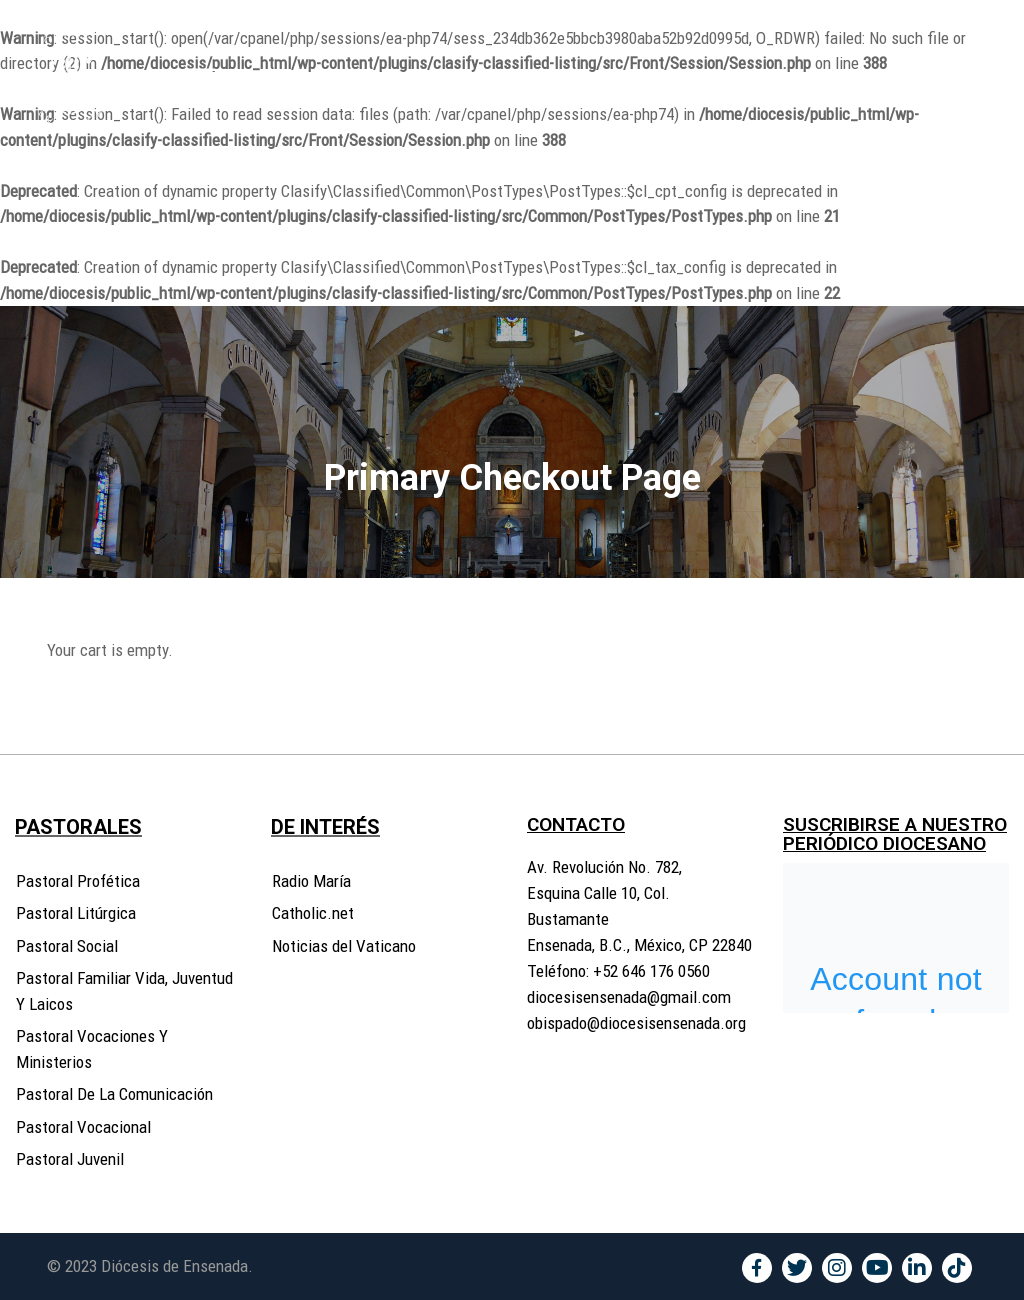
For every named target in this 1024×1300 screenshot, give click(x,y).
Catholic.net (313, 913)
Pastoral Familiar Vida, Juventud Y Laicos (124, 991)
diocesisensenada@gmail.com (629, 997)
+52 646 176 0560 (651, 971)
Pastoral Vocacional (83, 1127)
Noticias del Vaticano (344, 946)
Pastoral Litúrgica (76, 913)
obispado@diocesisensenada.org (636, 1023)
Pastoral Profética (78, 881)
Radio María (311, 881)
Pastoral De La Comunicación (114, 1094)
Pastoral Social (67, 946)
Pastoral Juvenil (70, 1159)
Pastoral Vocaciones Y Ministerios (92, 1049)
